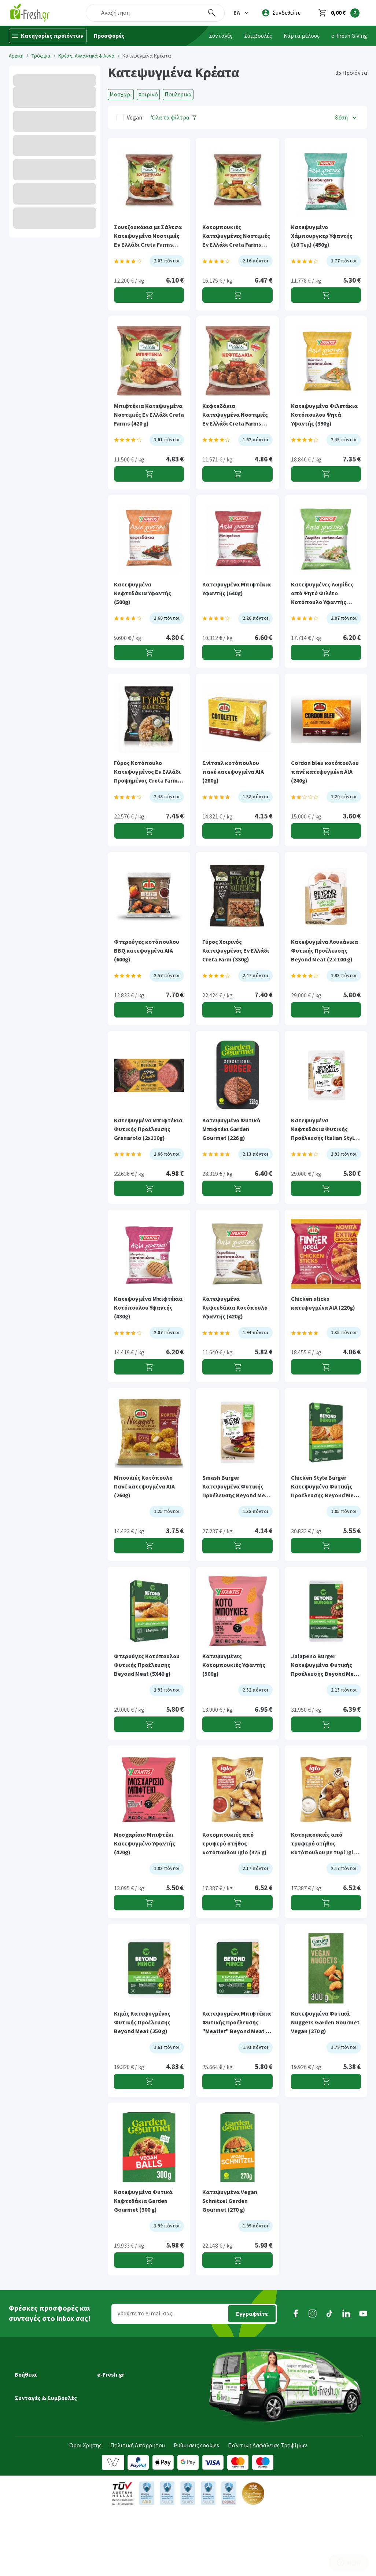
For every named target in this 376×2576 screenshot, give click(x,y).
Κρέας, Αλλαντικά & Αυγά (86, 56)
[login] (281, 13)
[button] (242, 13)
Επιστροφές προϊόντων (45, 2428)
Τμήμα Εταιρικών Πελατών (131, 2418)
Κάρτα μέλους (302, 36)
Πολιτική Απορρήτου (137, 2510)
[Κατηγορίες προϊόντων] (47, 36)
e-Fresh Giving (349, 36)
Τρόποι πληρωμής (38, 2418)
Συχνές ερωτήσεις (37, 2439)
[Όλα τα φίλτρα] (174, 117)
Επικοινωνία (113, 2428)
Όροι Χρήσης (85, 2510)
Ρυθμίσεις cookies (196, 2510)
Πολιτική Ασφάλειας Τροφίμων (267, 2510)
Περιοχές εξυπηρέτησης (45, 2398)
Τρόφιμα (41, 56)
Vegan (134, 117)
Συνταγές (220, 36)
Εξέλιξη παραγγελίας (41, 2367)
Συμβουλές (258, 36)
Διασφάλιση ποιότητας (127, 2408)
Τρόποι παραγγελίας (41, 2408)
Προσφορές (109, 36)
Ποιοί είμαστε (115, 2377)
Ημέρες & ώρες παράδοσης (48, 2387)
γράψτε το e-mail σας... (147, 2313)
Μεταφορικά (31, 2377)
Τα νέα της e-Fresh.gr (124, 2398)
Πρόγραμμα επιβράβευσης (131, 2387)
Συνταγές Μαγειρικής (41, 2475)
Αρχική (16, 56)
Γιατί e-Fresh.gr (117, 2367)
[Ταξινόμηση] (346, 117)
